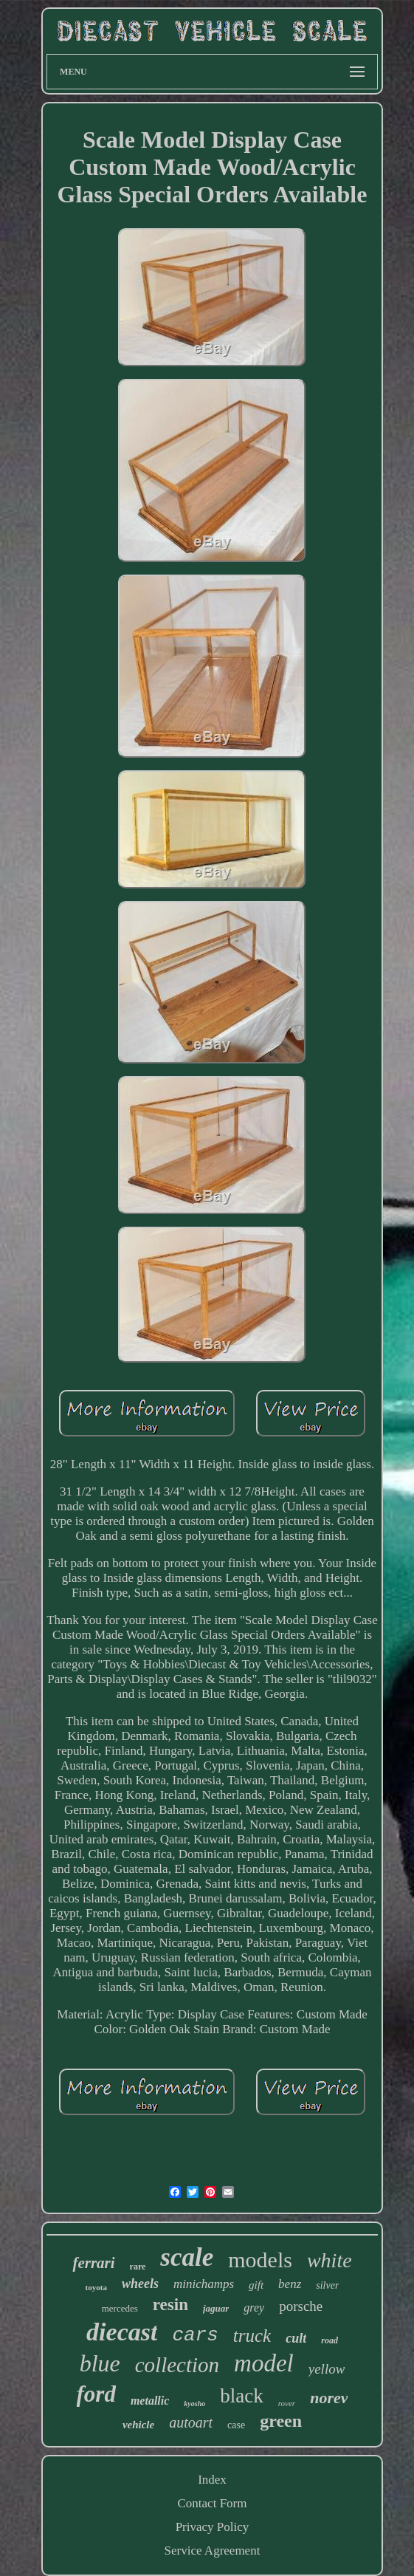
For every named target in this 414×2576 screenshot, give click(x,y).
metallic (150, 2400)
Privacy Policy (212, 2527)
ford (96, 2394)
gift (256, 2285)
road (329, 2340)
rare (138, 2266)
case (236, 2425)
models (260, 2259)
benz (289, 2284)
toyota (96, 2287)
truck (252, 2336)
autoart (191, 2422)
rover (286, 2403)
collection (177, 2365)
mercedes (120, 2308)
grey (254, 2307)
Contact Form (212, 2503)
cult (296, 2338)
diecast (121, 2332)
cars (195, 2335)
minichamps (203, 2284)
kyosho (194, 2403)
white (329, 2260)
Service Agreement (213, 2551)
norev (329, 2397)
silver (327, 2285)
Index (212, 2480)
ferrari (93, 2263)
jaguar (216, 2308)
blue (100, 2363)
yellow (326, 2369)
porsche (300, 2306)
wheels (140, 2283)
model (264, 2363)
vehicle (138, 2425)
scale (186, 2257)
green (281, 2421)
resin (170, 2304)
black (241, 2396)
